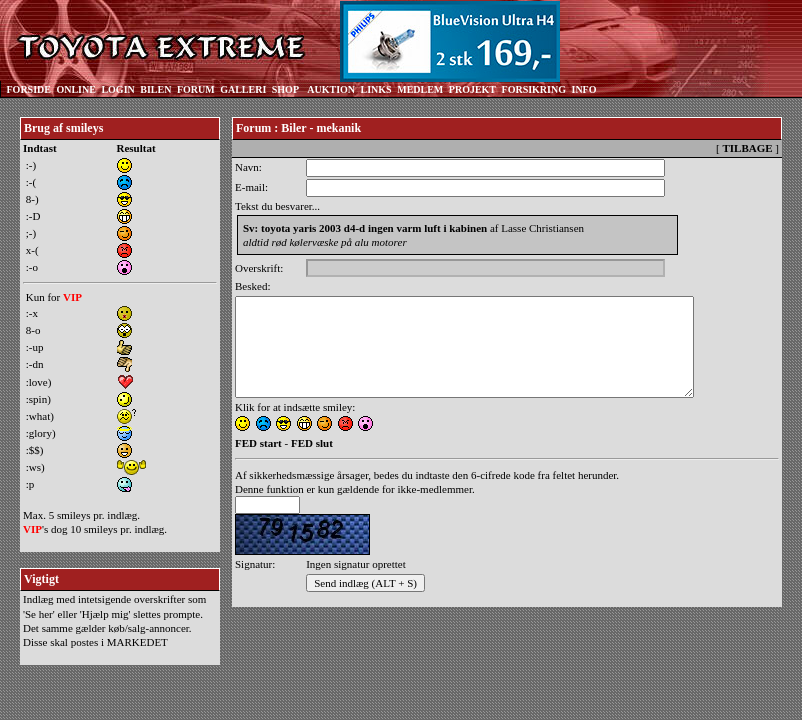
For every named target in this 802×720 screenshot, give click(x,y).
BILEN (155, 89)
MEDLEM (420, 89)
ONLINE (75, 89)
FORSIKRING (534, 89)
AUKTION (331, 89)
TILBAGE (747, 148)
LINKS (376, 89)
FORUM (196, 89)
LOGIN (117, 89)
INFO (583, 89)
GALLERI (243, 89)
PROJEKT (472, 89)
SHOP (285, 89)
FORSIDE (29, 89)
